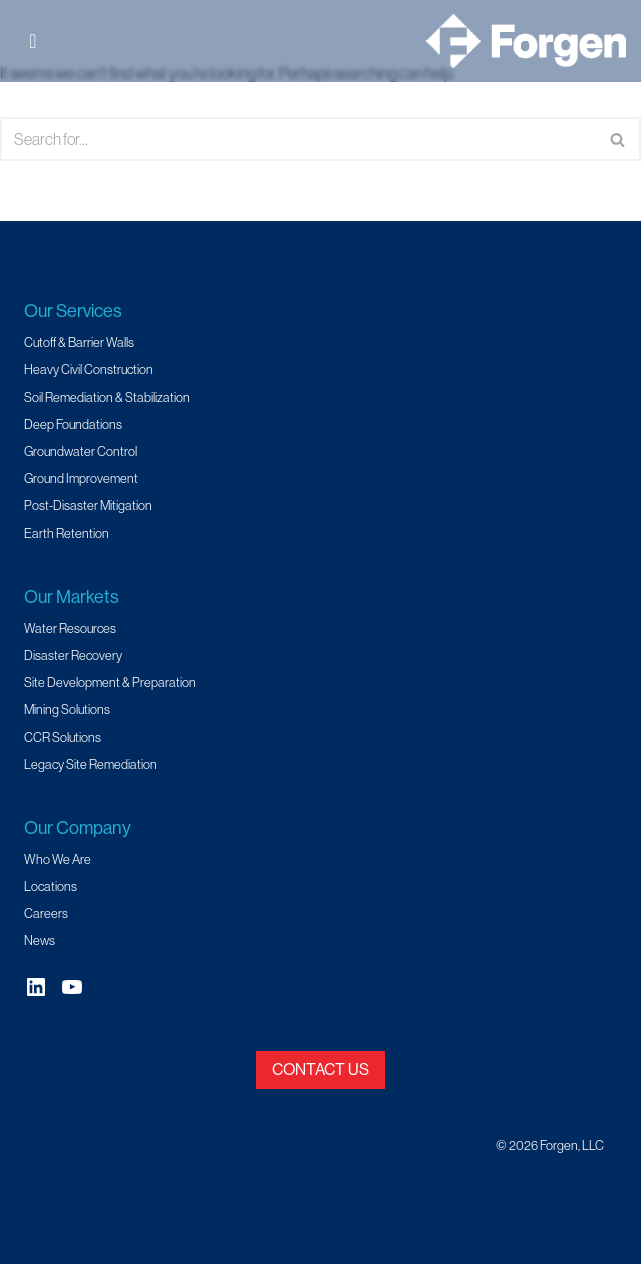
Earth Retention (66, 533)
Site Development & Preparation (110, 682)
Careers (46, 913)
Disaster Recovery (73, 655)
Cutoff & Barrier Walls (79, 342)
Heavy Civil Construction (88, 369)
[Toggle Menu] (39, 41)
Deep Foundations (73, 424)
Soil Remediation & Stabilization (107, 397)
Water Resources (70, 628)
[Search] (298, 139)
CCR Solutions (62, 737)
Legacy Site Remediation (90, 764)
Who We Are (57, 859)
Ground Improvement (81, 478)
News (39, 940)
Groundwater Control (80, 451)
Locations (50, 886)
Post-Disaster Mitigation (88, 505)
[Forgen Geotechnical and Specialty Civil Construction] (526, 41)
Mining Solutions (67, 709)
